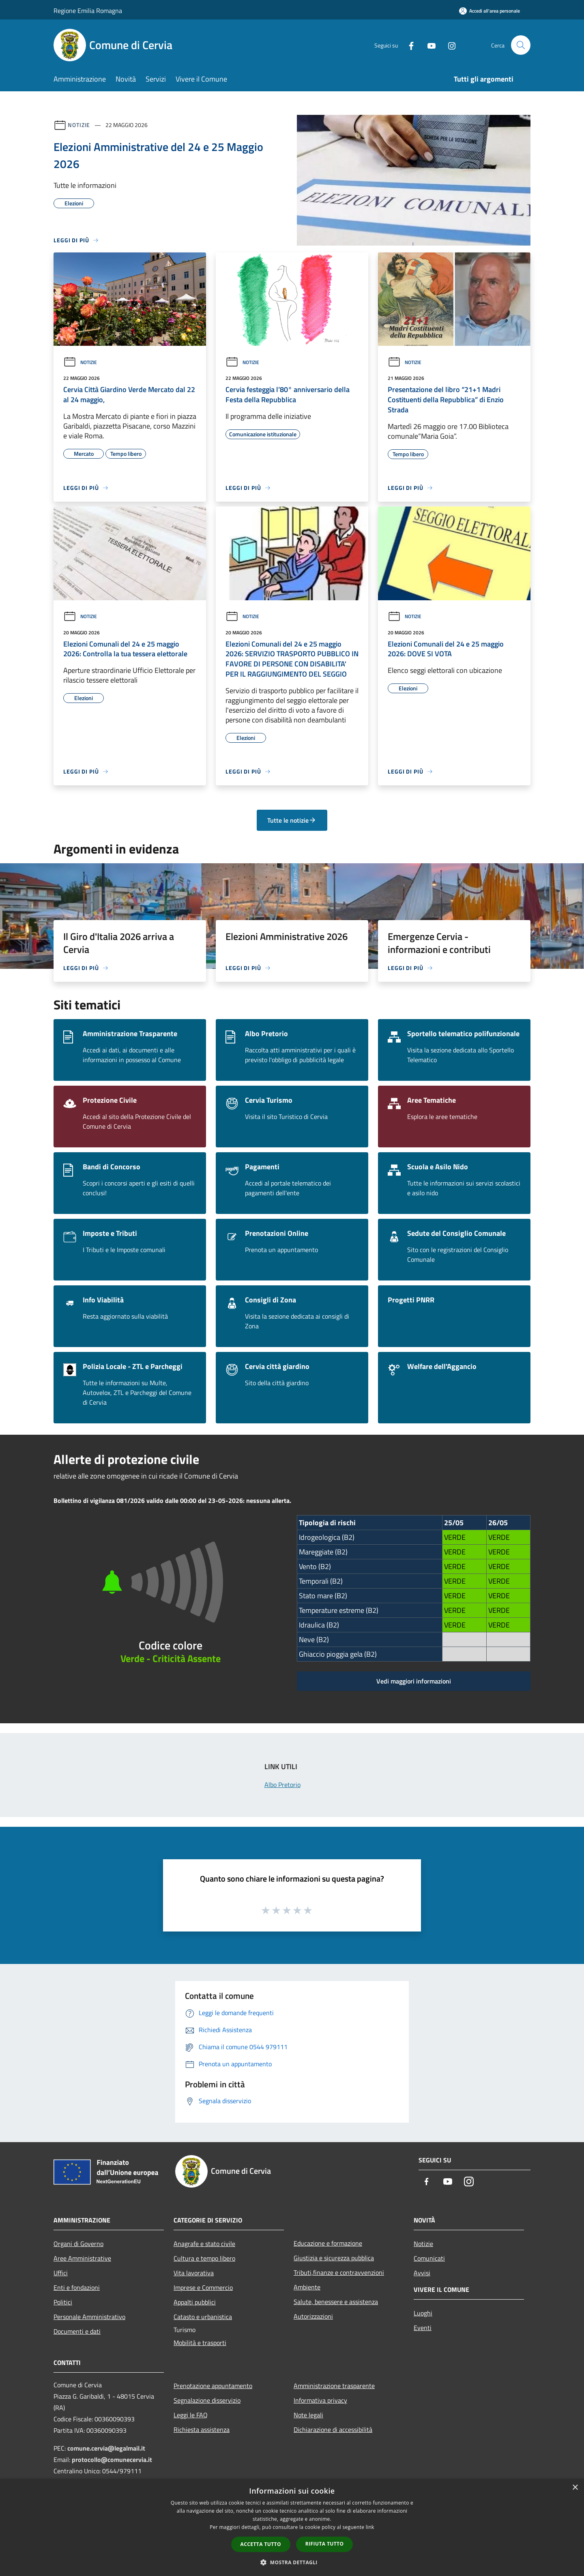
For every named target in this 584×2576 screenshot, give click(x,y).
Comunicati (429, 2258)
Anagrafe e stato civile (204, 2243)
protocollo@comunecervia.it (112, 2459)
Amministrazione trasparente (334, 2386)
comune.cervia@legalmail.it (106, 2448)
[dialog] (292, 2527)
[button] (292, 2562)
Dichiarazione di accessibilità (333, 2429)
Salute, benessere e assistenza (336, 2302)
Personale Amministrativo (89, 2317)
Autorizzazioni (313, 2316)
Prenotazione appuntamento (213, 2386)
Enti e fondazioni (77, 2287)
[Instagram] (448, 44)
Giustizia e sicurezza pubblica (334, 2258)
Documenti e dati (77, 2331)
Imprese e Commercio (203, 2287)
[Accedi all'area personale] (489, 10)
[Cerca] (520, 45)
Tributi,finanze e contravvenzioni (339, 2272)
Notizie (79, 125)
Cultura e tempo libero (204, 2258)
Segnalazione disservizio (207, 2400)
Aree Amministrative (82, 2258)
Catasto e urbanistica (203, 2317)
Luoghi (423, 2313)
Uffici (61, 2273)
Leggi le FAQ (191, 2415)
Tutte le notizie (291, 820)
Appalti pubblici (195, 2302)
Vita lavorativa (194, 2273)
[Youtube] (428, 44)
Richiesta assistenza (202, 2429)
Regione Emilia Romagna (88, 10)
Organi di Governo (78, 2243)
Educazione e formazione (328, 2243)
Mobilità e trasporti (200, 2343)
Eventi (423, 2327)
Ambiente (307, 2287)
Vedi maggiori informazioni (413, 1681)
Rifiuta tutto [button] (324, 2543)
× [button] (575, 2488)
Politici (63, 2302)
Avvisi (422, 2273)
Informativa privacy (320, 2400)
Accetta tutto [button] (260, 2544)
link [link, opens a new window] (370, 2527)
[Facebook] (408, 44)
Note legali (308, 2415)
